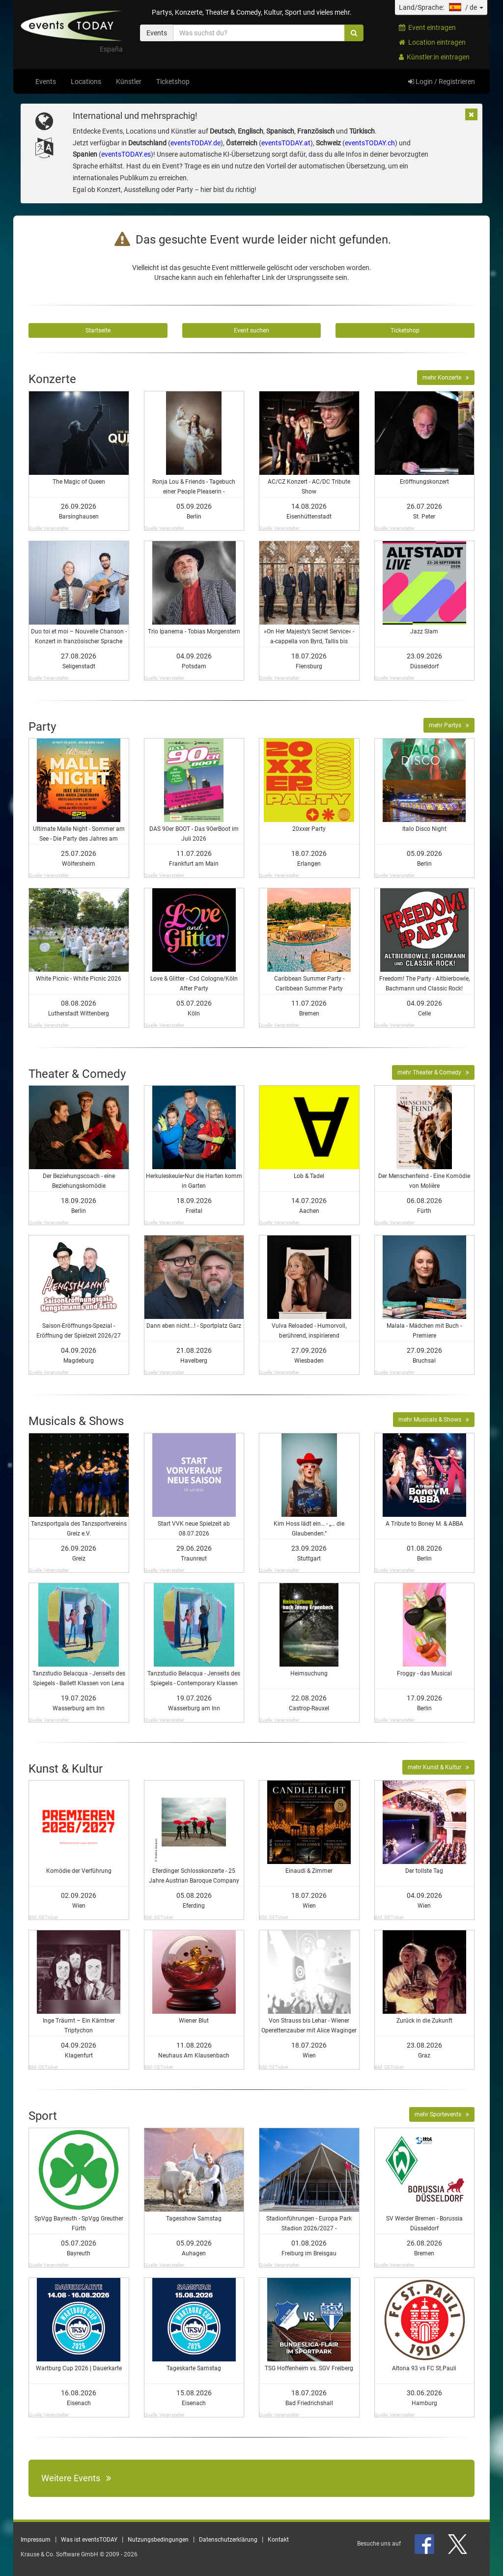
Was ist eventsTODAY (89, 2539)
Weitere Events (76, 2478)
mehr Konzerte (445, 377)
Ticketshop (173, 81)
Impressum (36, 2539)
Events (45, 81)
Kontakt (278, 2539)
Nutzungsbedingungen (158, 2539)
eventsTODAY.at (285, 143)
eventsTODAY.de (195, 143)
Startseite (98, 330)
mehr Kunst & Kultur (438, 1767)
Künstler (128, 81)
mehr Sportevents (442, 2114)
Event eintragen (427, 27)
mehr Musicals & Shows (433, 1419)
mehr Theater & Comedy (433, 1072)
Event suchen (251, 330)
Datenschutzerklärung (228, 2539)
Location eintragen (432, 42)
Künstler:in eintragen (434, 57)
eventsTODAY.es (126, 154)
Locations (86, 81)
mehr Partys (449, 725)
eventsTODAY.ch (370, 143)
